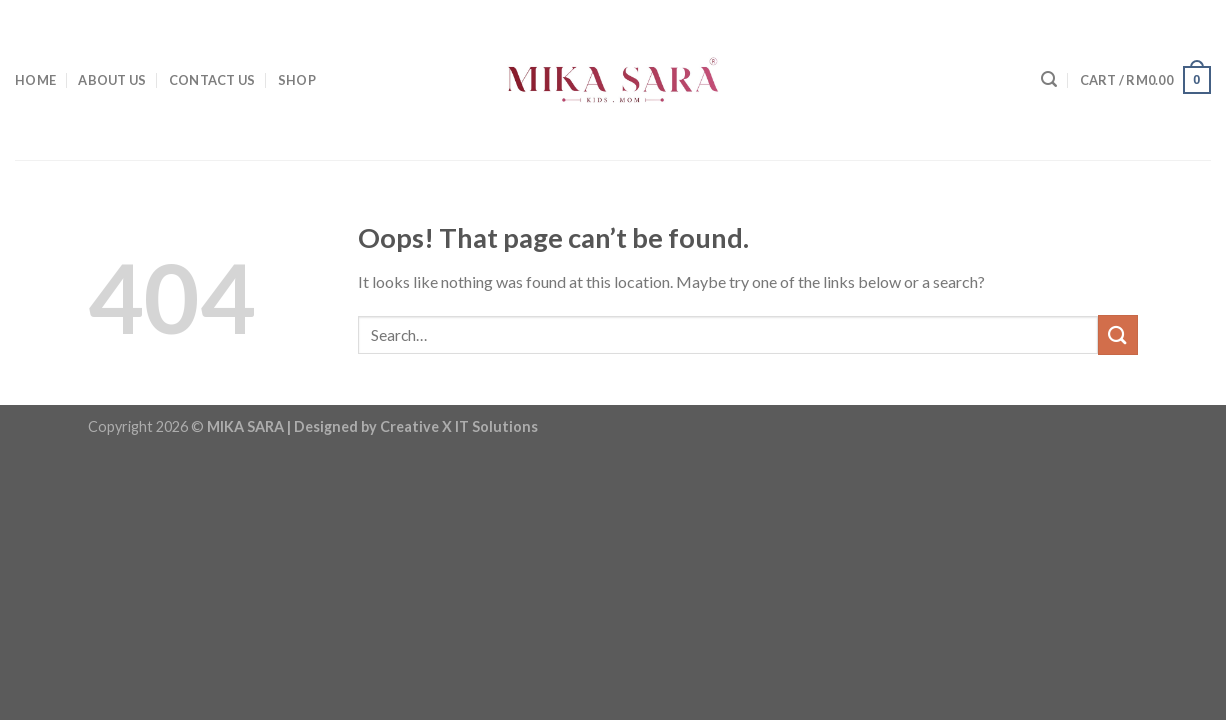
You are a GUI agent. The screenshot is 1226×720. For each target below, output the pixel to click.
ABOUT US (112, 80)
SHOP (297, 80)
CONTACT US (212, 80)
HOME (35, 80)
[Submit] (1118, 334)
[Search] (1049, 79)
